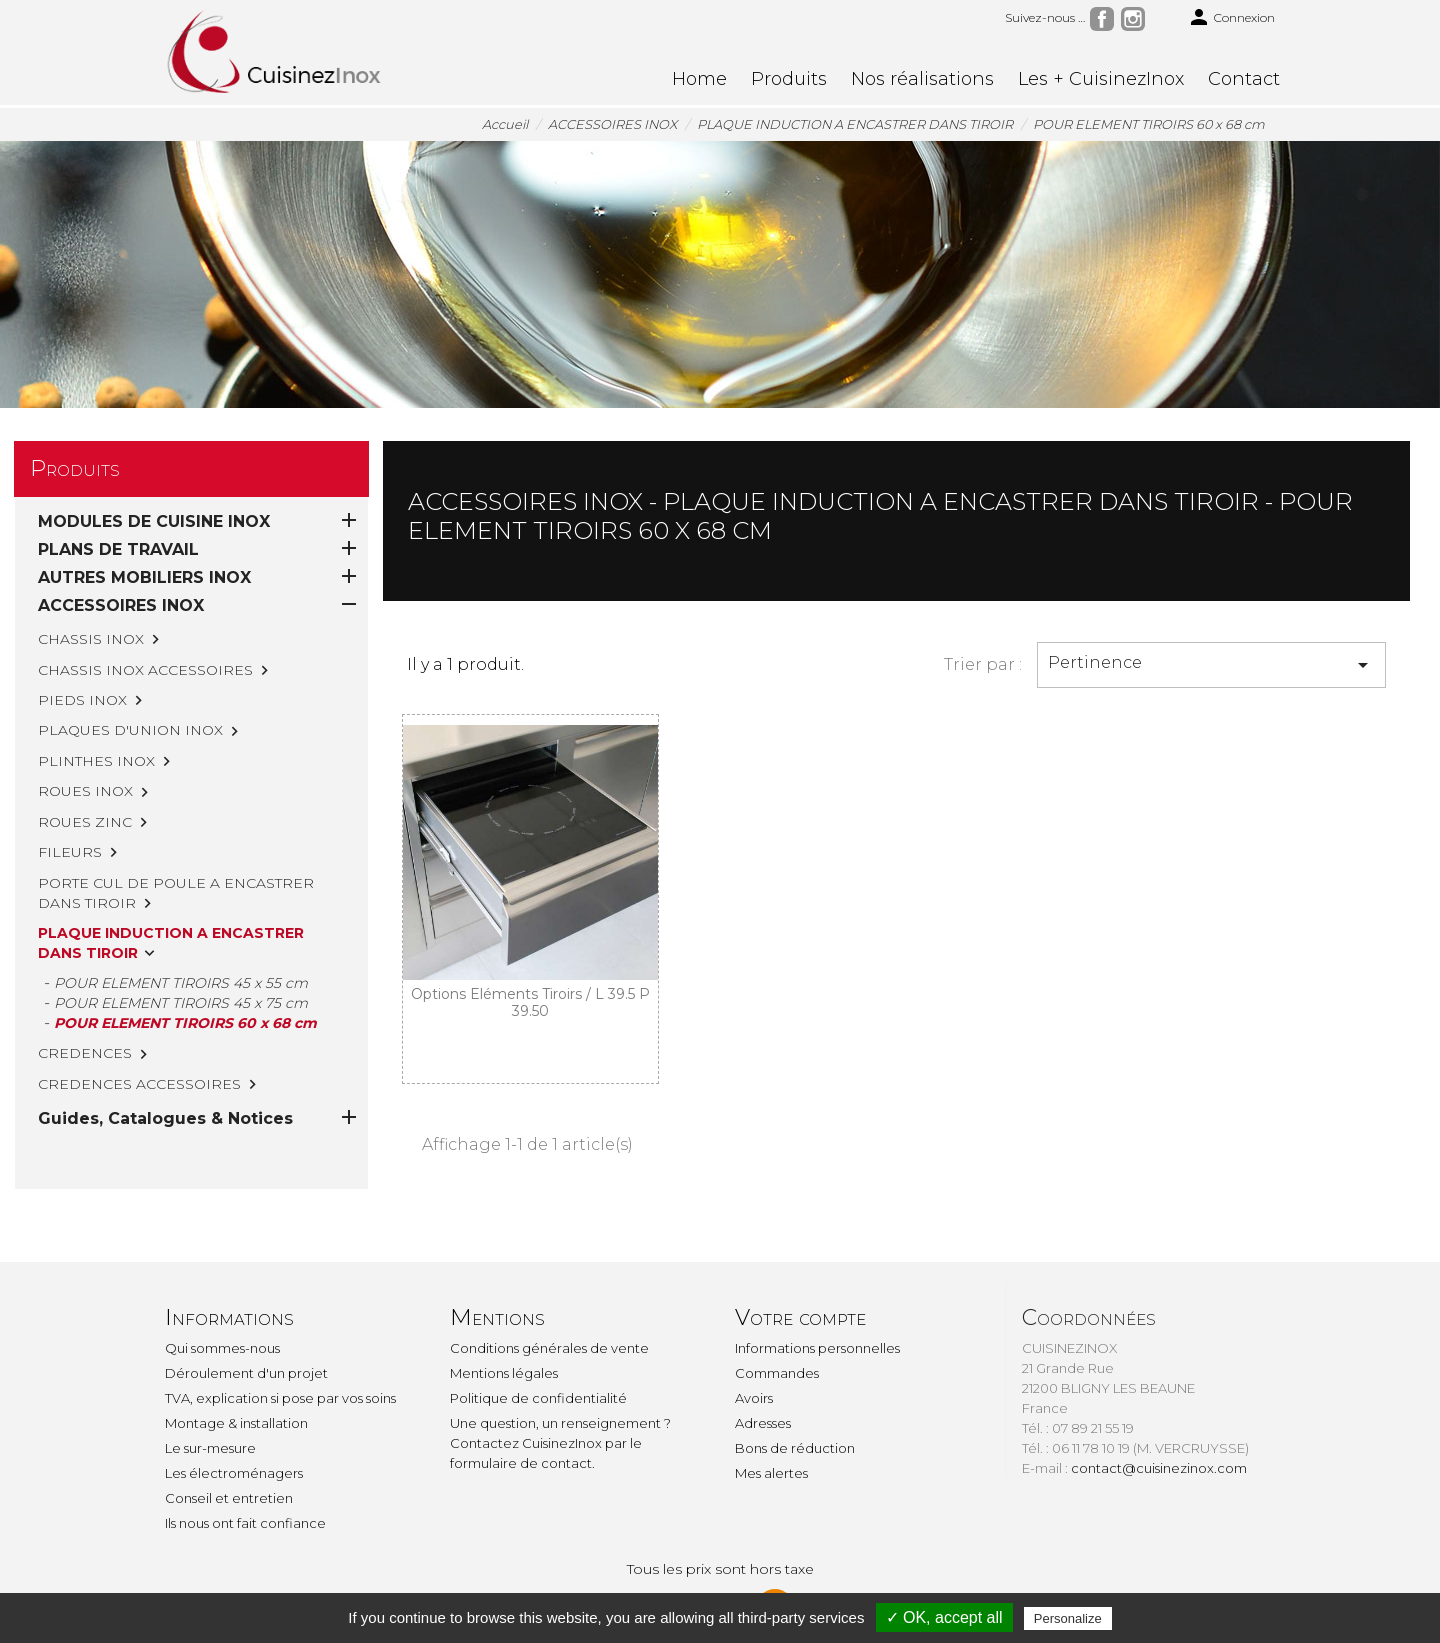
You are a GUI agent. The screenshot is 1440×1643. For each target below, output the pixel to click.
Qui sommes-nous (222, 1348)
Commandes (777, 1373)
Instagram (1133, 19)
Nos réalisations (922, 79)
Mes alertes (771, 1473)
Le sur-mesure (210, 1448)
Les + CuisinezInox (1101, 79)
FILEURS (70, 852)
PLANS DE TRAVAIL (118, 549)
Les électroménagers (234, 1473)
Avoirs (754, 1398)
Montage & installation (236, 1423)
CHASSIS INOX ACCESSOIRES (145, 670)
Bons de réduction (795, 1448)
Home (699, 79)
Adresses (763, 1423)
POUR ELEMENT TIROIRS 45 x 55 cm (181, 983)
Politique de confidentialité (538, 1398)
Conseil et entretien (229, 1498)
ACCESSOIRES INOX (121, 605)
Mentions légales (504, 1373)
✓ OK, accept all (944, 1617)
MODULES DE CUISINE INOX (154, 521)
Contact (1244, 79)
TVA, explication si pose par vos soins (280, 1398)
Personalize (1068, 1618)
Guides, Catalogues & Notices (165, 1033)
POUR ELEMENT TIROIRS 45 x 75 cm (181, 1003)
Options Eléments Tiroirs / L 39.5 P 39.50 (530, 1003)
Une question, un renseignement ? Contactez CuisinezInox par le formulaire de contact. (560, 1443)
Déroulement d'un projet (246, 1373)
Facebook (1102, 19)
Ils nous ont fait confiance (245, 1523)
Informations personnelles (817, 1348)
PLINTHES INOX (96, 761)
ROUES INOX (85, 791)
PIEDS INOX (82, 700)
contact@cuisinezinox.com (1159, 1468)
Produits (789, 79)
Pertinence (1211, 665)
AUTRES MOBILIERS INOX (144, 577)
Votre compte (800, 1317)
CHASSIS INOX (91, 639)
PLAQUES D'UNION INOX (130, 730)
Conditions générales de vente (549, 1348)
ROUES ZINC (85, 822)
